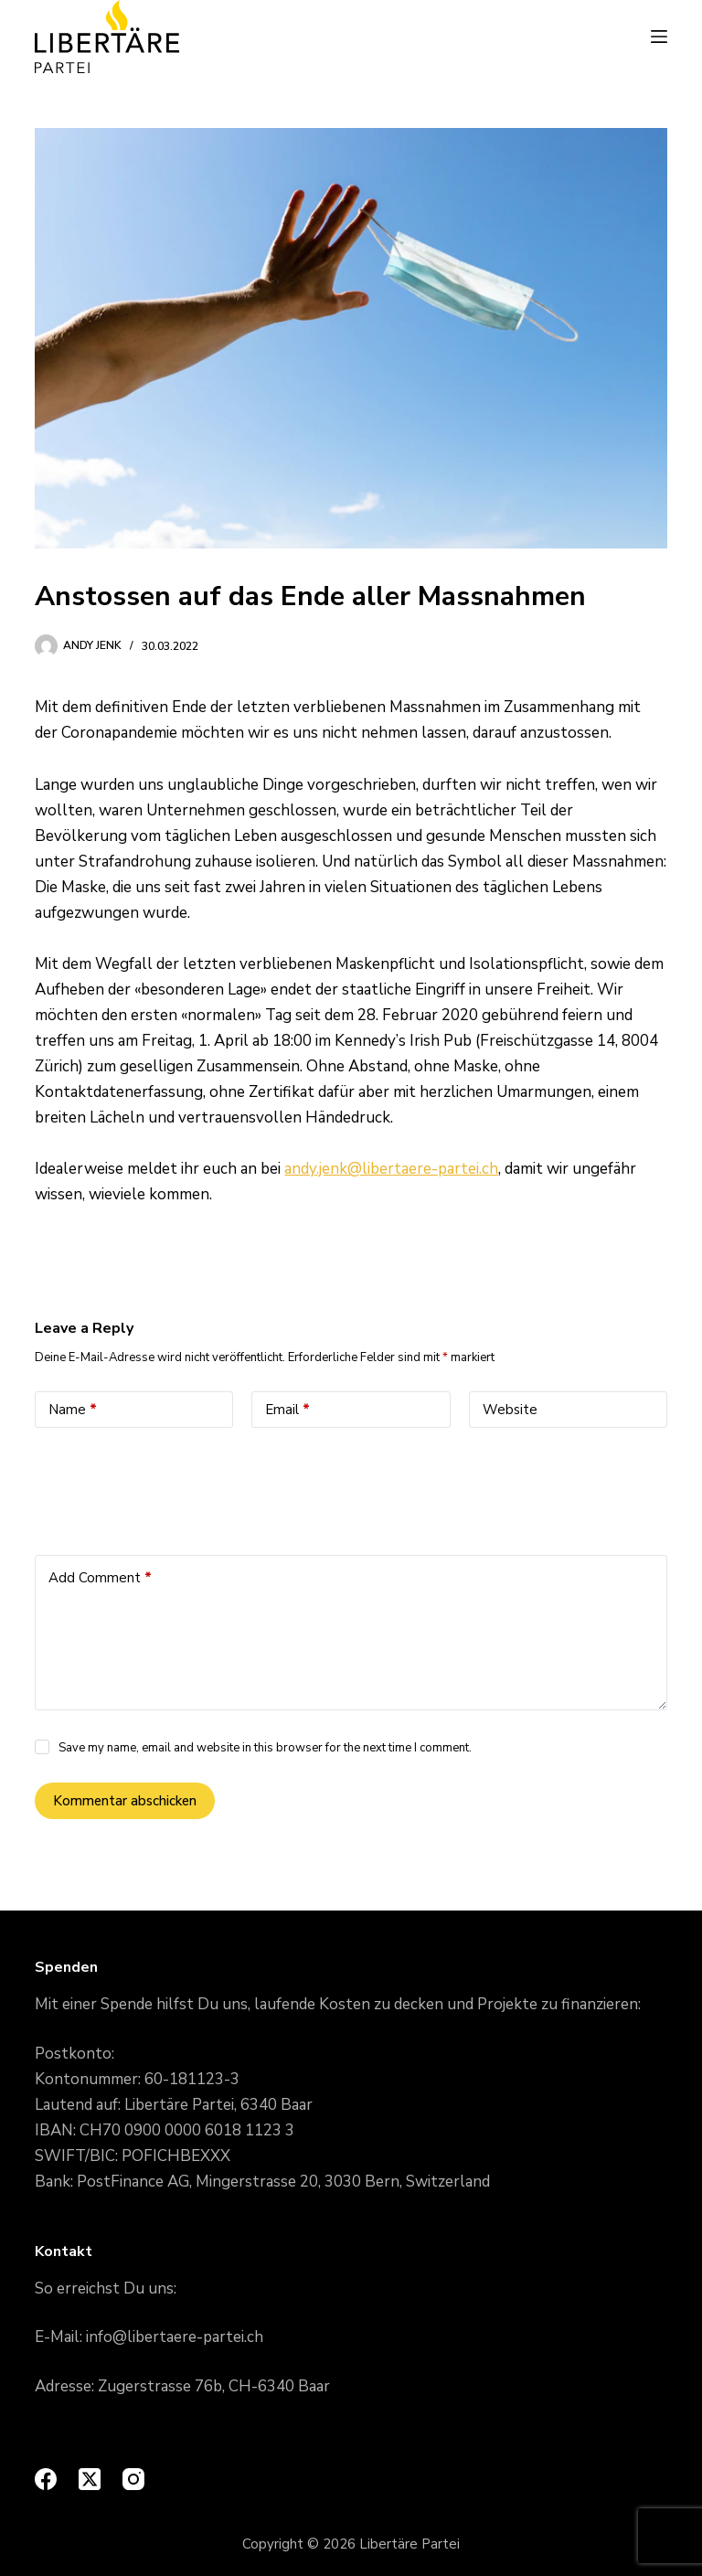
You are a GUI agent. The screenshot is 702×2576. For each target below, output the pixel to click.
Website (510, 1409)
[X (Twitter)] (90, 2479)
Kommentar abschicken (125, 1801)
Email (287, 1410)
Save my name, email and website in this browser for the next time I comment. (265, 1748)
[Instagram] (133, 2479)
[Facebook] (46, 2479)
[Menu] (659, 36)
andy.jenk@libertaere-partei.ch (391, 1168)
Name (72, 1410)
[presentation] (174, 1487)
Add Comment (100, 1578)
